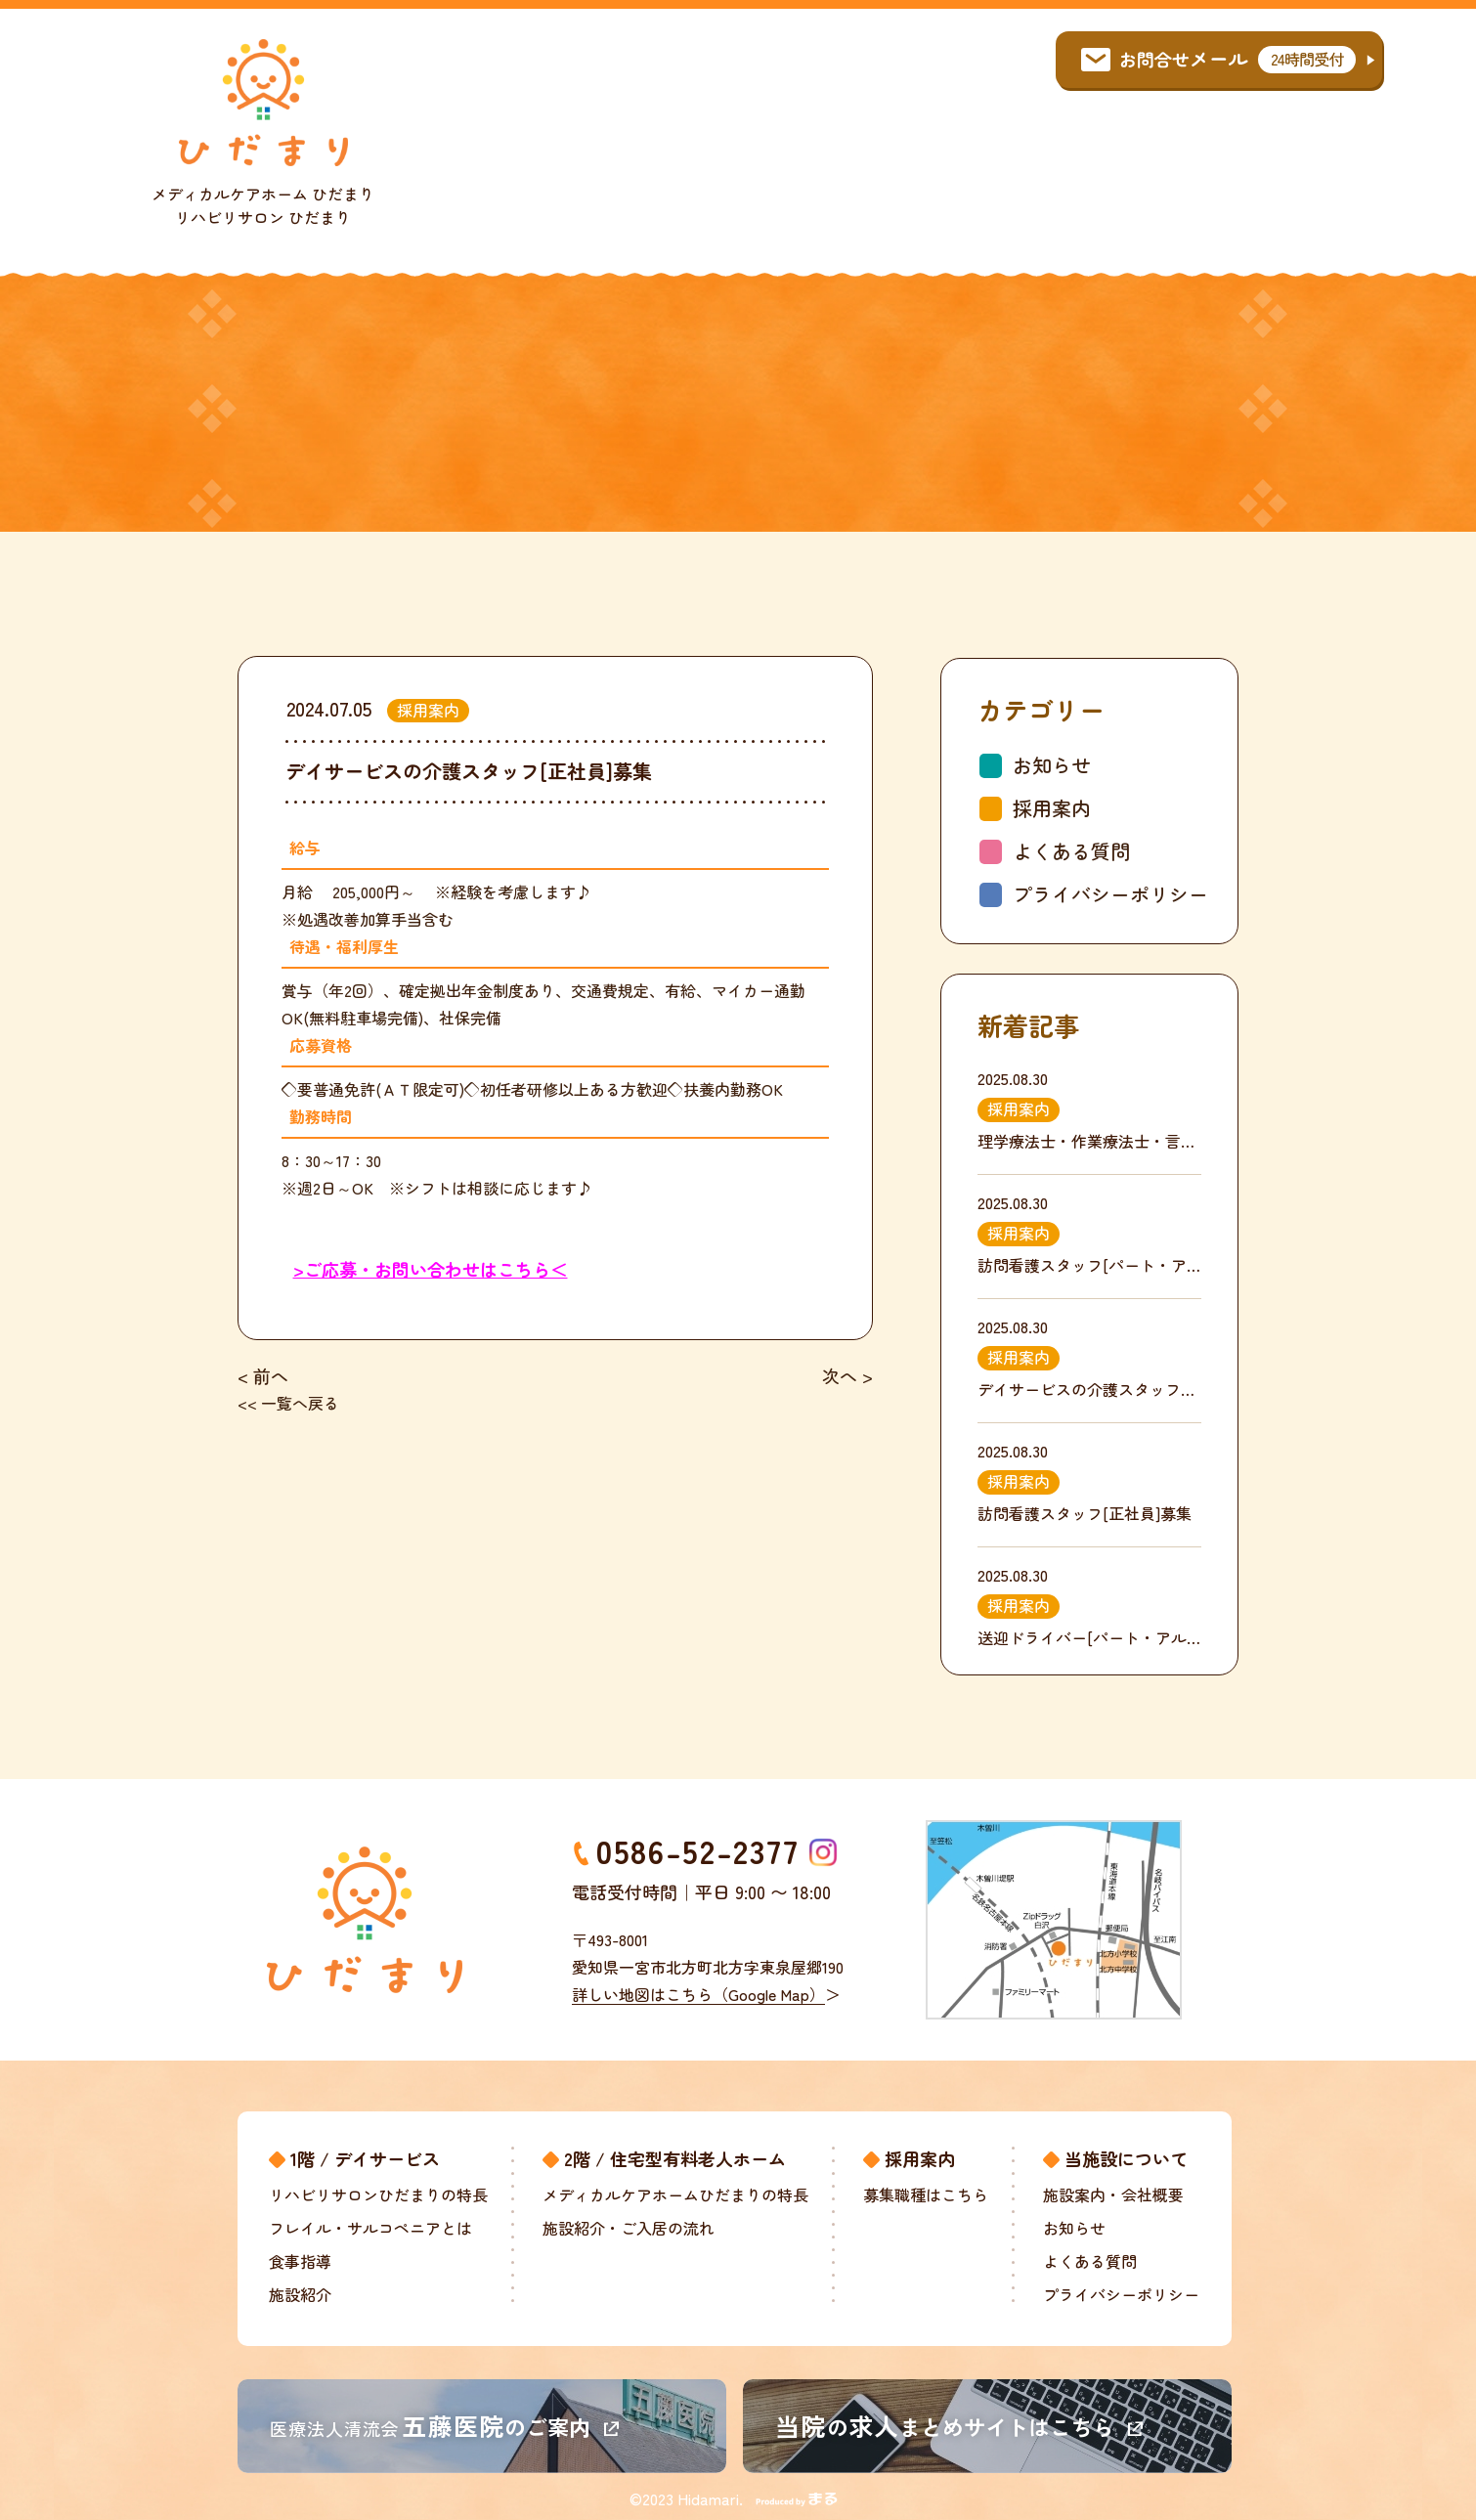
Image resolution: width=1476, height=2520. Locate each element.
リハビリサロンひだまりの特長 (378, 2194)
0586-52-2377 (698, 1850)
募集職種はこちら (925, 2194)
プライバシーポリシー (1110, 894)
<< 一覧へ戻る (288, 1402)
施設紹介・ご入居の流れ (629, 2227)
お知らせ (1052, 765)
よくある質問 (1071, 851)
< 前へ (263, 1375)
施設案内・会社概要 (1113, 2194)
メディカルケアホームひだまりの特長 (675, 2194)
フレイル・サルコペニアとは (370, 2227)
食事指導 (300, 2261)
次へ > (847, 1375)
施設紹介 (300, 2294)
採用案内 (1052, 808)
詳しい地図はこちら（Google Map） (706, 1994)
